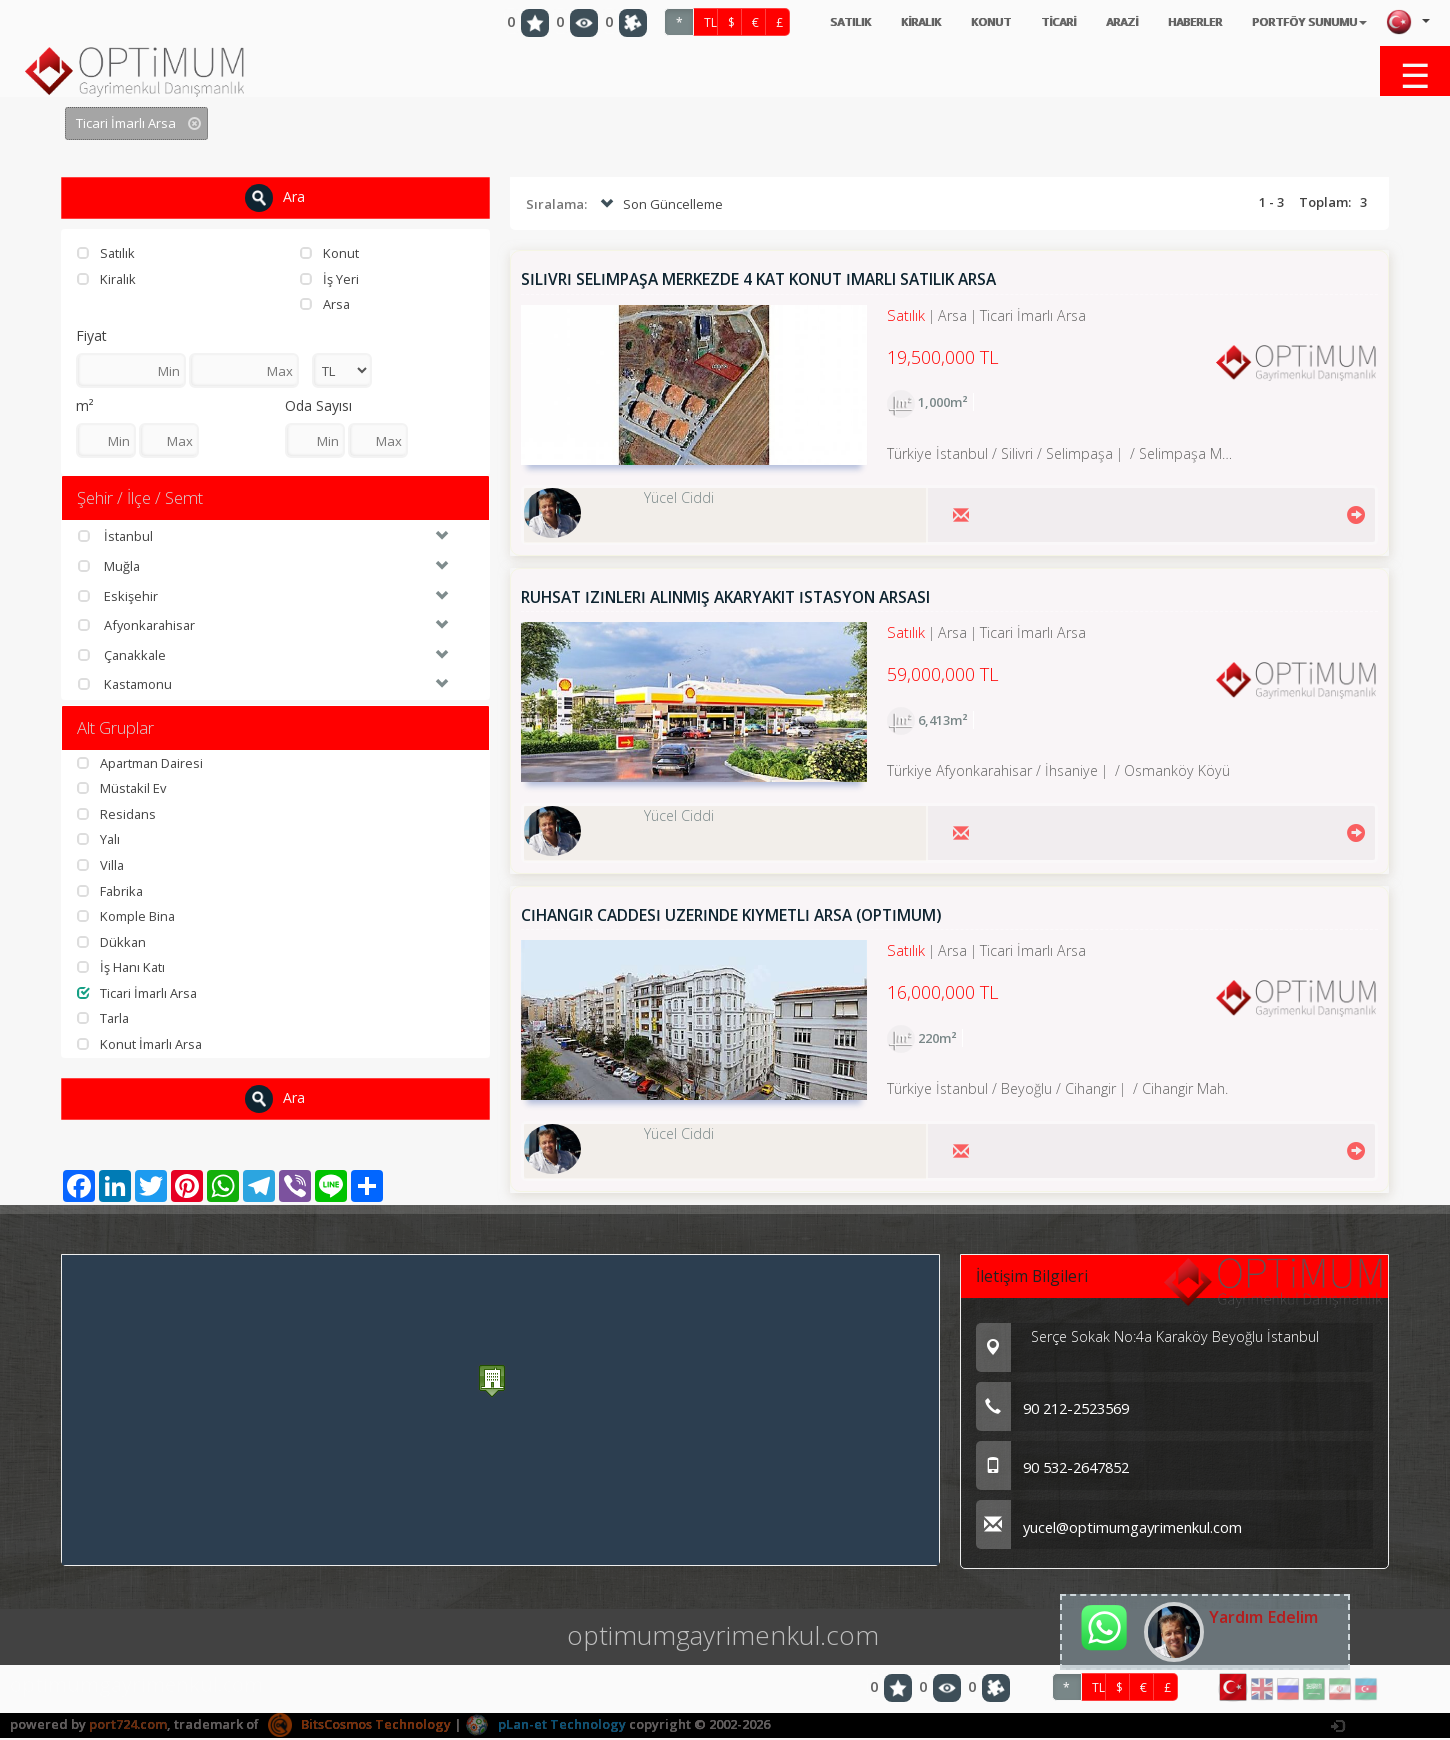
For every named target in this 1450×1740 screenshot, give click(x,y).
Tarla (104, 1019)
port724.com (128, 1725)
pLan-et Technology (545, 1725)
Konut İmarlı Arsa (140, 1044)
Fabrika (111, 891)
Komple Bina (126, 917)
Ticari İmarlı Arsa (138, 993)
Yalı (99, 840)
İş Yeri (329, 279)
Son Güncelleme (659, 205)
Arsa (325, 304)
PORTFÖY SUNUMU (1300, 22)
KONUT (945, 22)
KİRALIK (868, 22)
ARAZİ (1090, 22)
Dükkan (112, 942)
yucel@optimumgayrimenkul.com (1110, 1529)
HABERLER (1172, 22)
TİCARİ (1020, 22)
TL (645, 22)
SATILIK (789, 22)
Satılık (106, 253)
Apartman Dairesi (141, 763)
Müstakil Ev (122, 789)
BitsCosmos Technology (359, 1725)
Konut (329, 253)
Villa (101, 865)
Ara (275, 198)
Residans (117, 814)
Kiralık (107, 279)
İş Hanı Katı (122, 968)
